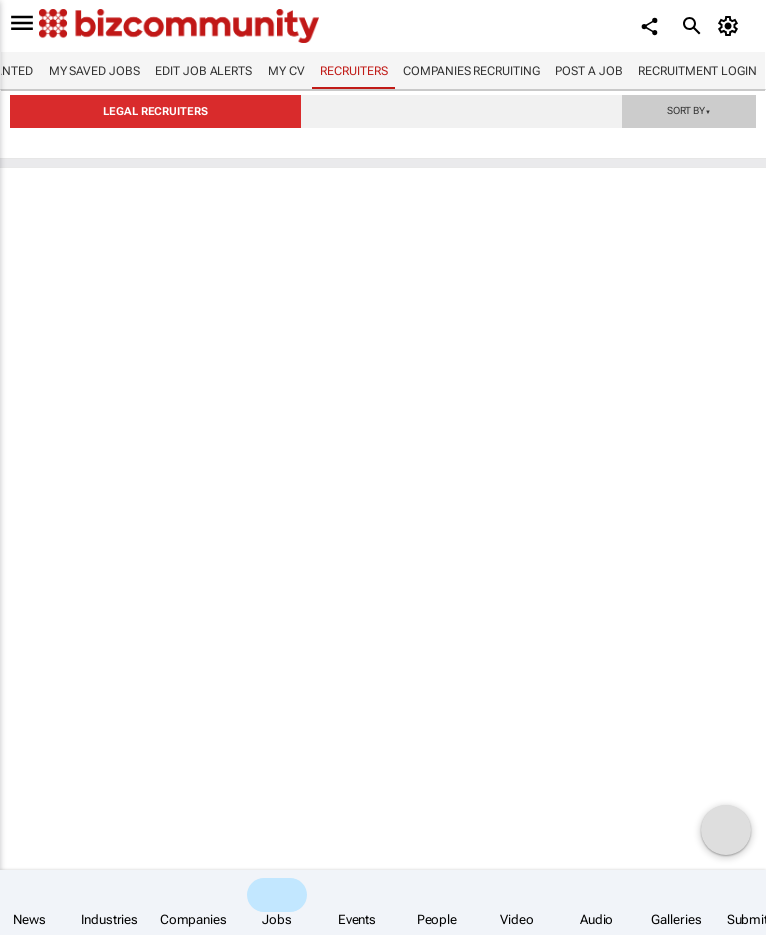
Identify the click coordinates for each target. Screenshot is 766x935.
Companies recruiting (471, 71)
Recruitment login (697, 71)
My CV (286, 71)
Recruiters (353, 71)
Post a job (588, 71)
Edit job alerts (203, 71)
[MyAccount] (731, 26)
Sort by (689, 110)
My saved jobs (94, 71)
